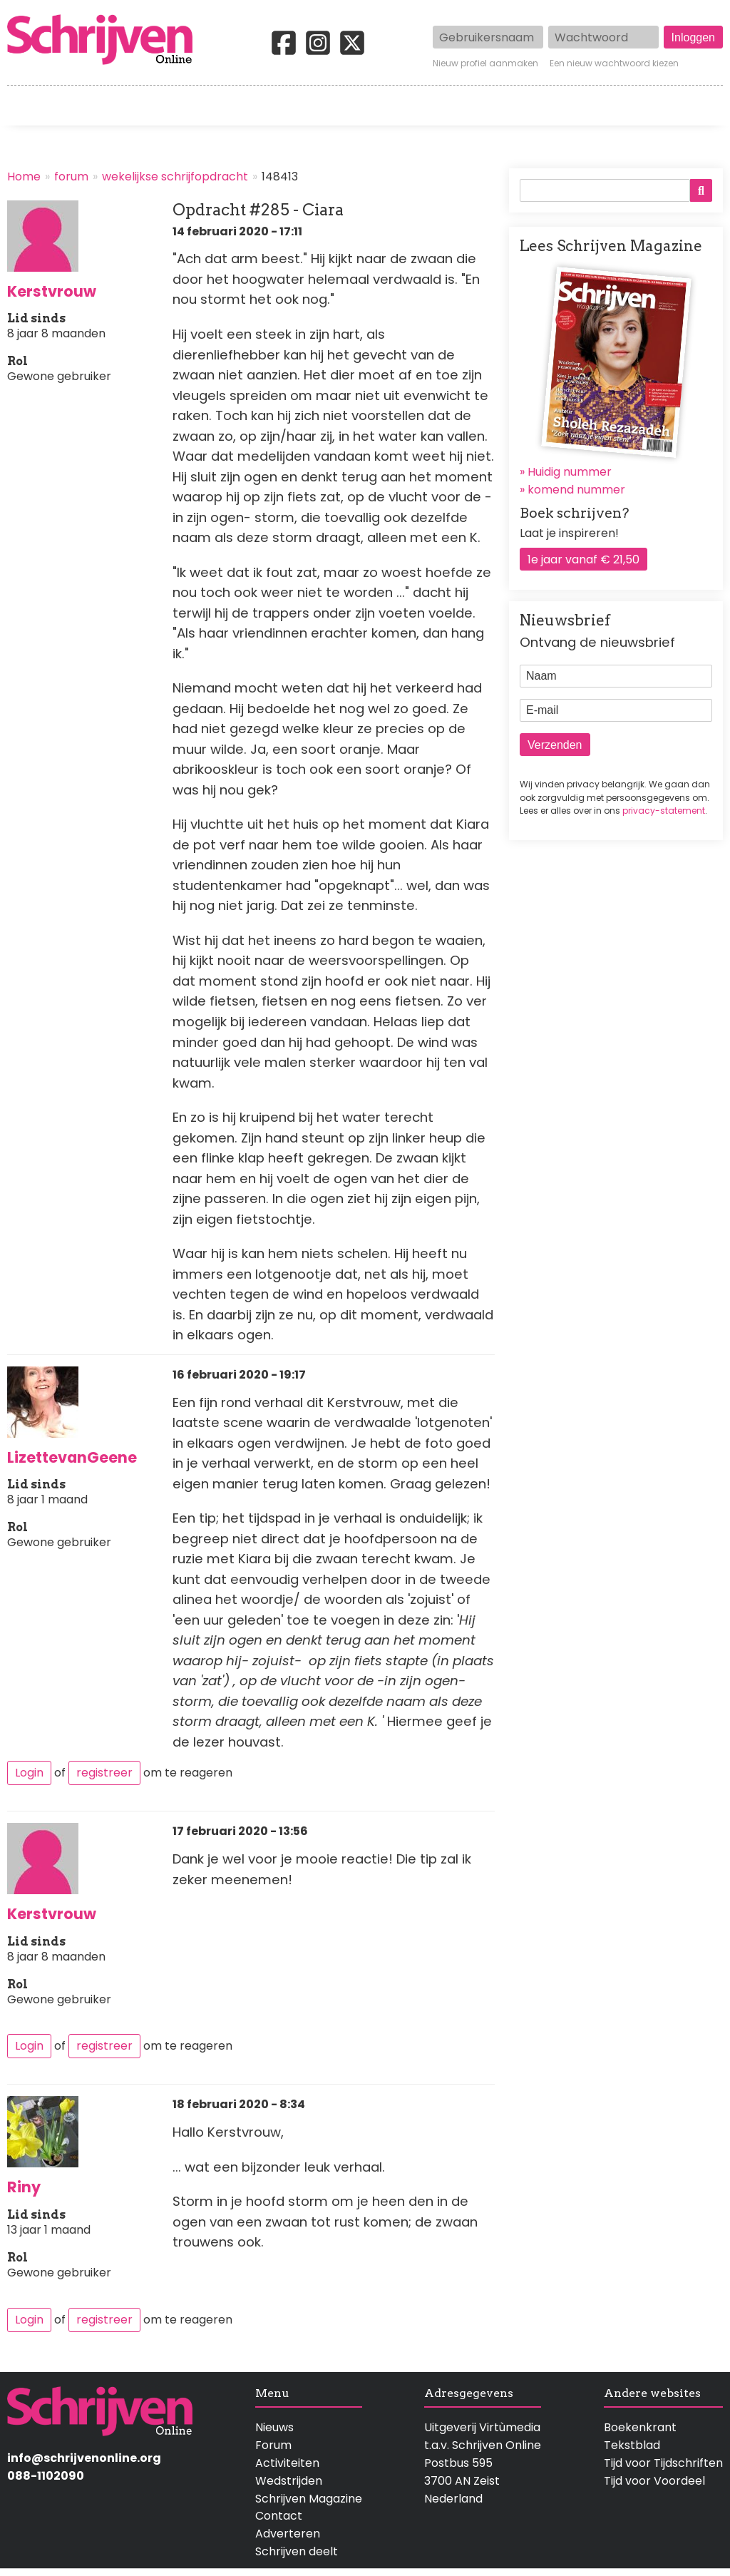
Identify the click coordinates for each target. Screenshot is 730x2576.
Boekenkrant (640, 2427)
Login (29, 1772)
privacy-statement (663, 810)
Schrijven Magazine (308, 2498)
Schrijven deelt (296, 2551)
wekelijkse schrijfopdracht (175, 176)
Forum (273, 2445)
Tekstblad (632, 2445)
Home (25, 105)
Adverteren (287, 2533)
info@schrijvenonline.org (84, 2458)
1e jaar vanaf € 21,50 (583, 559)
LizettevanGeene (72, 1457)
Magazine (541, 105)
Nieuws (274, 2427)
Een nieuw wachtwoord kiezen (614, 63)
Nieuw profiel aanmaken (485, 63)
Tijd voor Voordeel (654, 2481)
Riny (24, 2187)
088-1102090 (45, 2476)
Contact (700, 105)
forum (71, 176)
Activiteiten (439, 105)
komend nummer (576, 489)
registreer (104, 1772)
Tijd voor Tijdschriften (663, 2463)
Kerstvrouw (51, 291)
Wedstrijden (326, 105)
